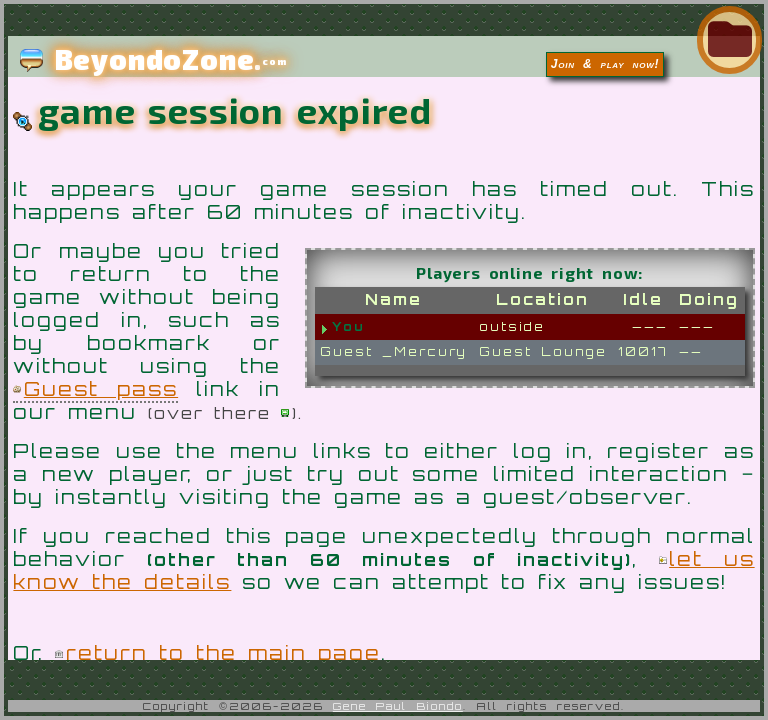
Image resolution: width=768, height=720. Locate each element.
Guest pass (101, 389)
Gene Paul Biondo (398, 706)
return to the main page (223, 653)
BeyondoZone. (153, 59)
